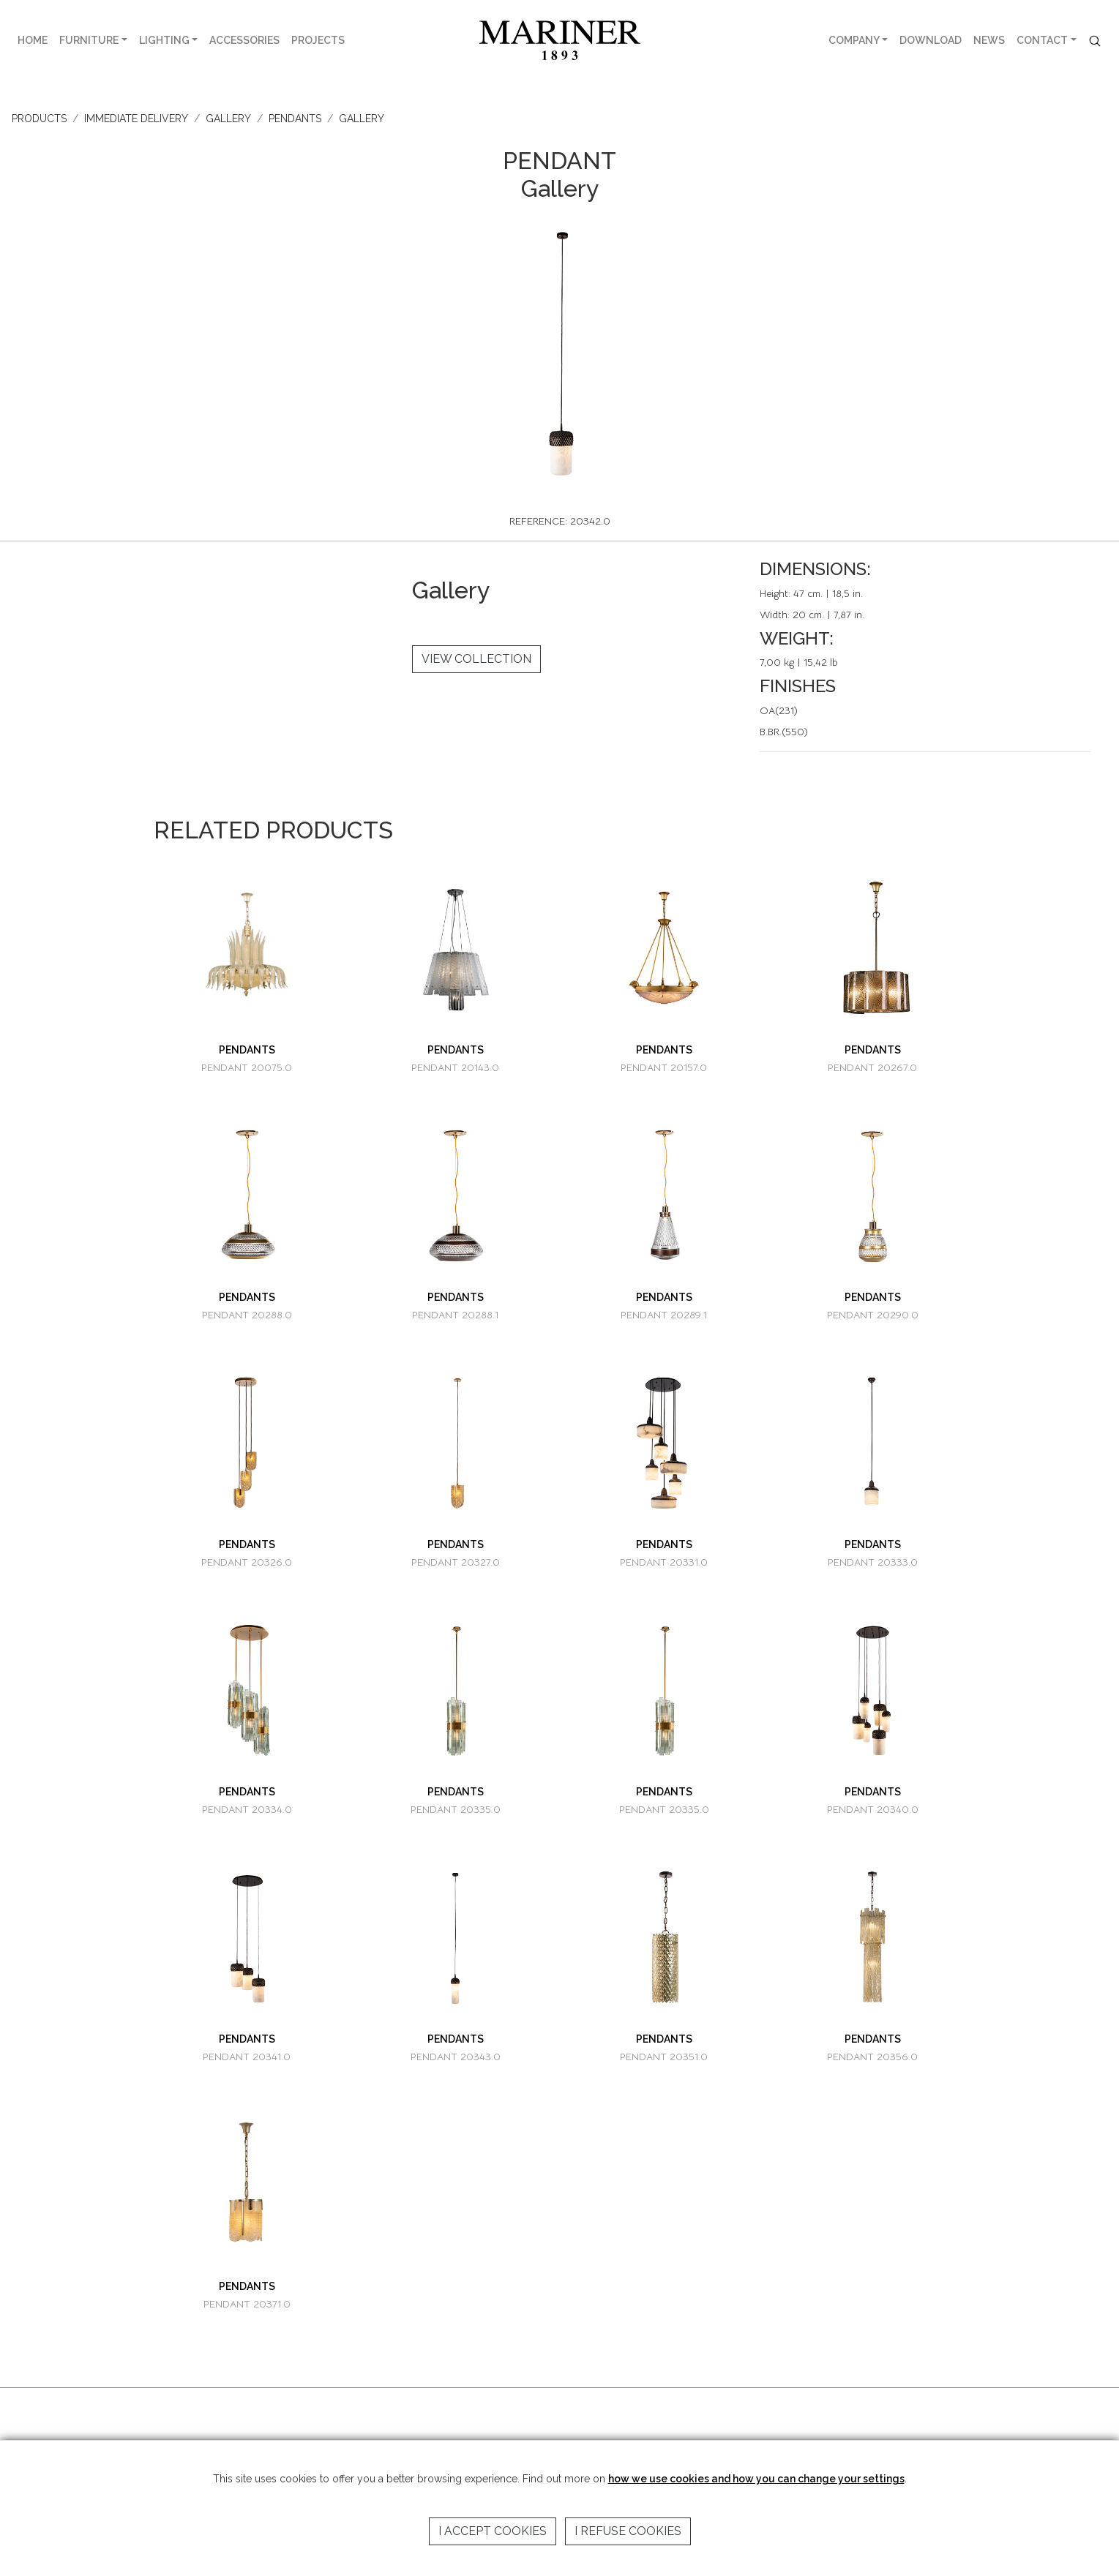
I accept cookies (492, 2531)
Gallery (361, 118)
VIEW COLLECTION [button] (476, 659)
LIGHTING (164, 40)
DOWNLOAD (930, 40)
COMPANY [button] (854, 40)
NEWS (989, 40)
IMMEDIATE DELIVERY (136, 118)
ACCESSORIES (244, 40)
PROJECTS (318, 40)
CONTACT (1042, 40)
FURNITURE (89, 40)
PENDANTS (295, 118)
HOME (33, 40)
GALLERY (228, 118)
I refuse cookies (628, 2531)
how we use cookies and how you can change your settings (756, 2479)
